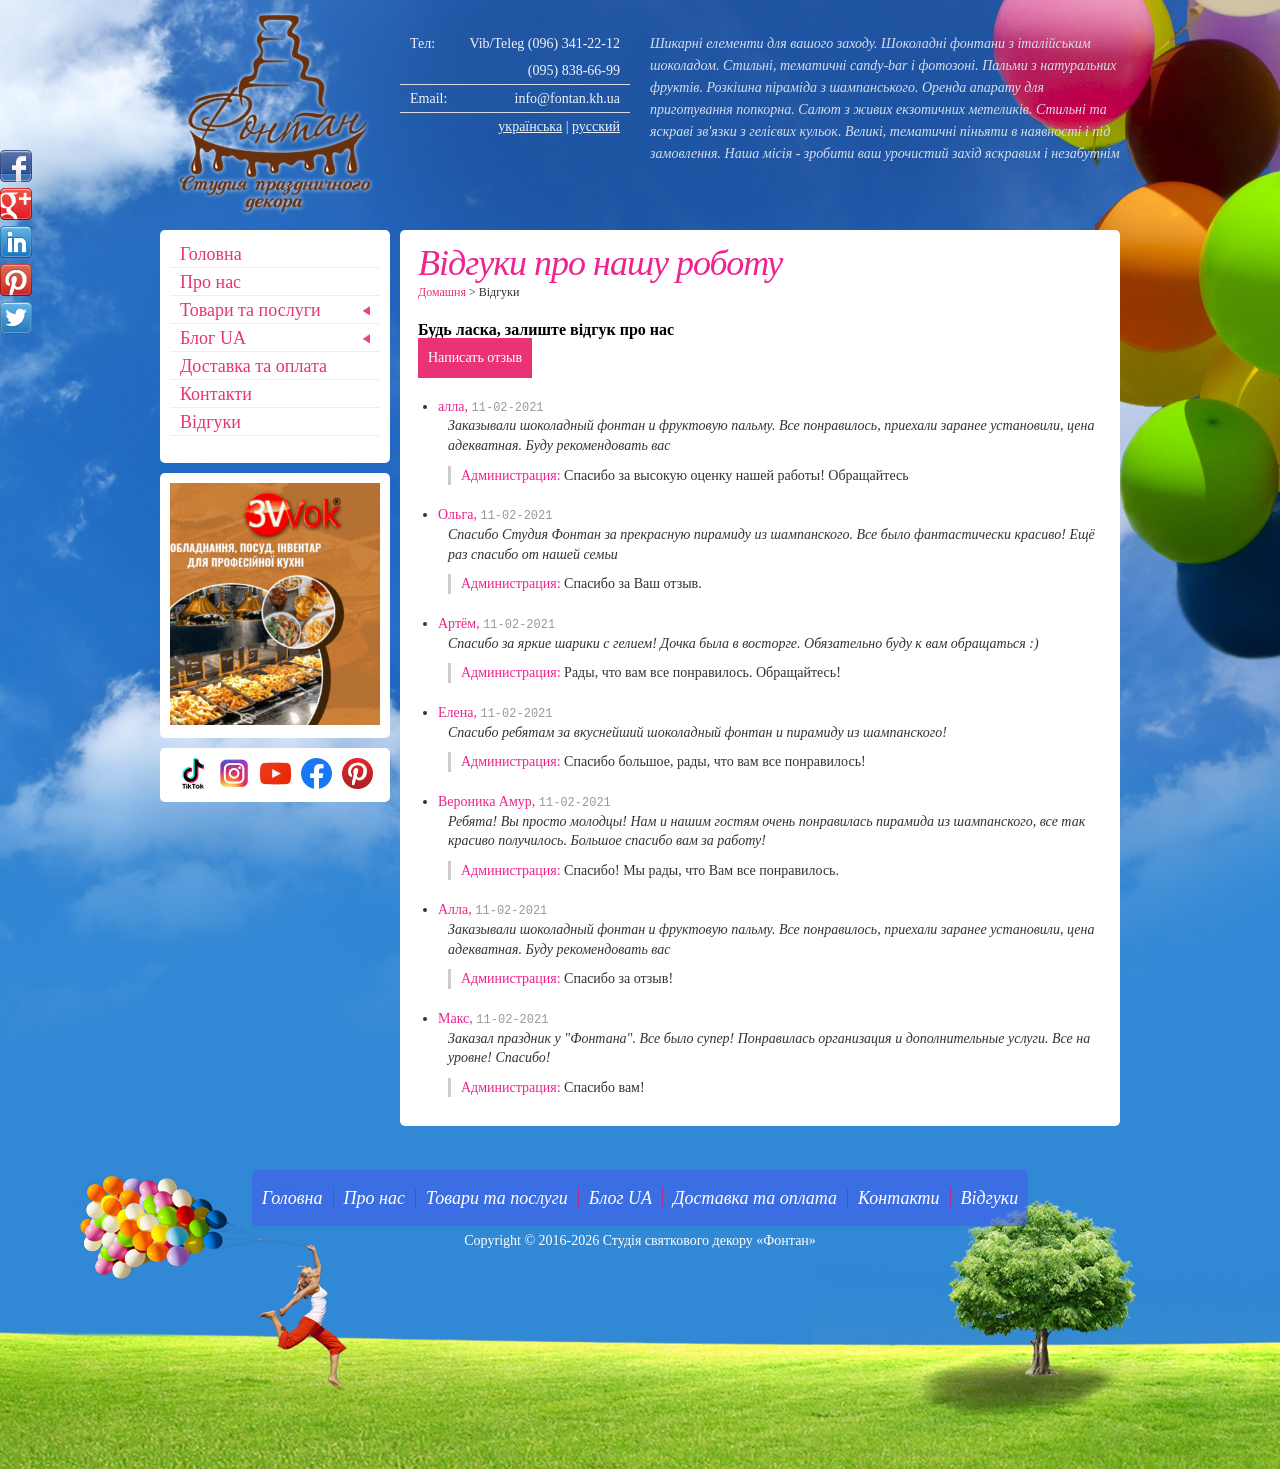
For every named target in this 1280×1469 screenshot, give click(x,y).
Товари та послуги (250, 310)
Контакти (216, 394)
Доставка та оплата (253, 366)
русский (596, 126)
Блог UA (213, 338)
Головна (211, 254)
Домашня (442, 292)
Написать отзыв (475, 357)
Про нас (210, 282)
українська (530, 126)
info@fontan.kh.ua (567, 98)
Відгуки (210, 422)
